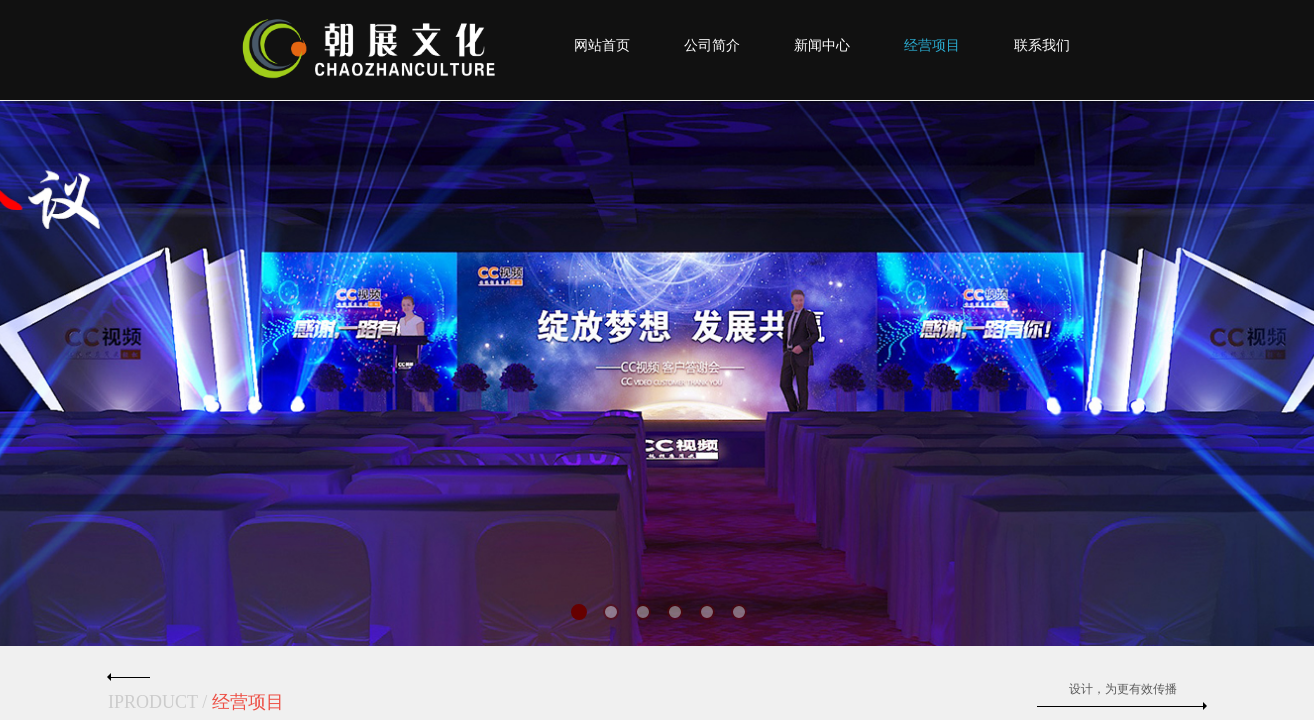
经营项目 (932, 45)
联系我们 (1042, 45)
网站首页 (602, 45)
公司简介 (712, 45)
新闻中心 (822, 45)
